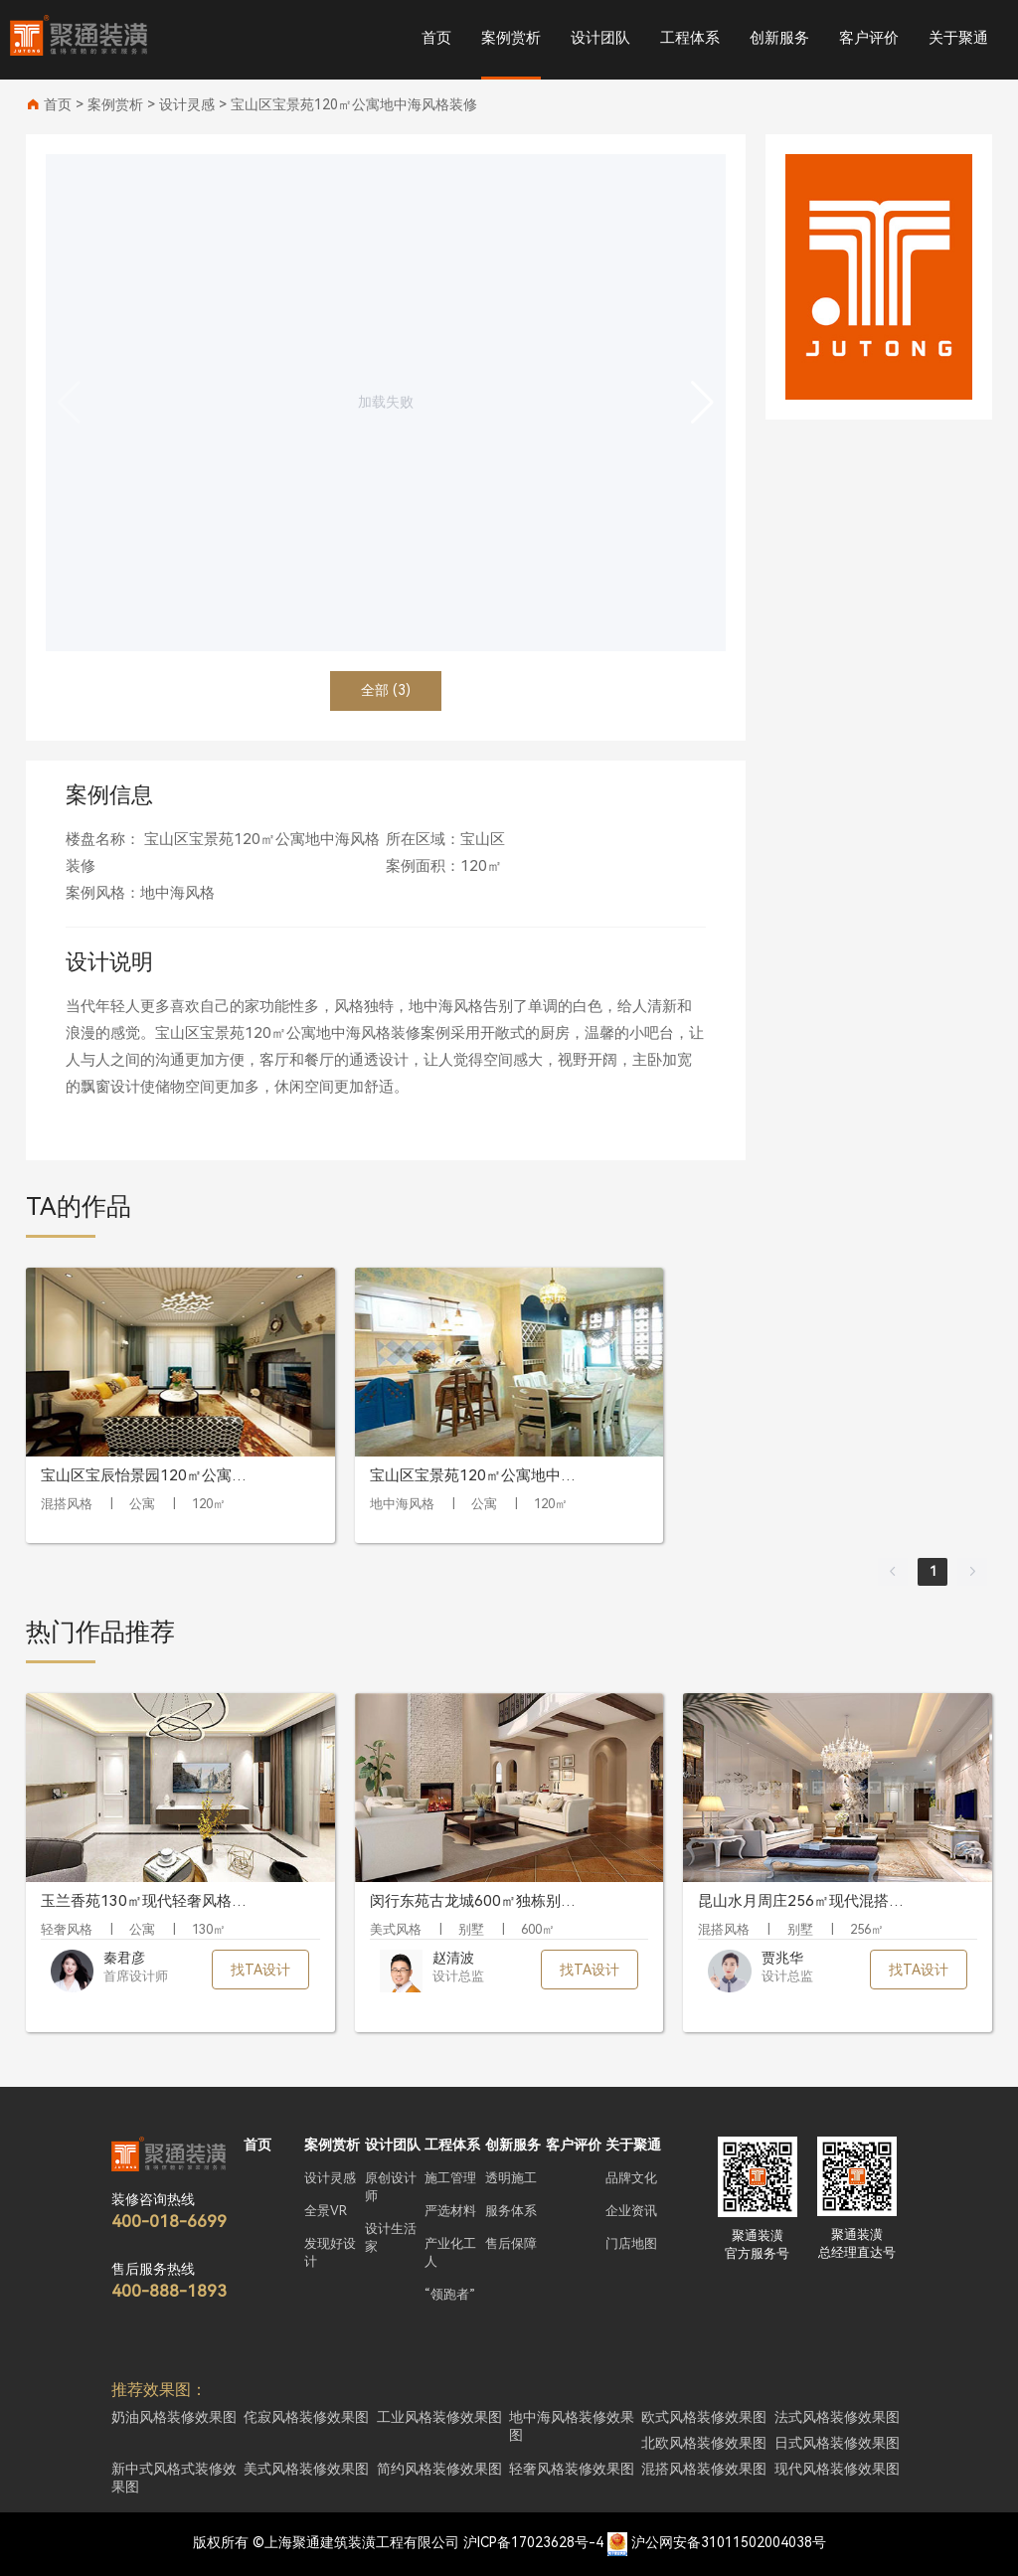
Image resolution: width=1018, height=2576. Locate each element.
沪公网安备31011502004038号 (728, 2542)
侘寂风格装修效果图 (306, 2417)
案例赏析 (511, 38)
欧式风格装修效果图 (703, 2417)
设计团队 (600, 38)
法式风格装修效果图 (837, 2417)
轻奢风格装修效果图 (571, 2469)
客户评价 (869, 38)
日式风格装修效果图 (837, 2443)
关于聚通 (958, 38)
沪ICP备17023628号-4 (533, 2542)
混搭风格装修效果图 (703, 2469)
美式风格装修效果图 (306, 2469)
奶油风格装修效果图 (174, 2417)
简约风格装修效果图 (439, 2469)
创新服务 (779, 38)
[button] (702, 403)
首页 (436, 38)
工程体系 (690, 38)
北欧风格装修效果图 (703, 2443)
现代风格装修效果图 (837, 2469)
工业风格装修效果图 (439, 2417)
